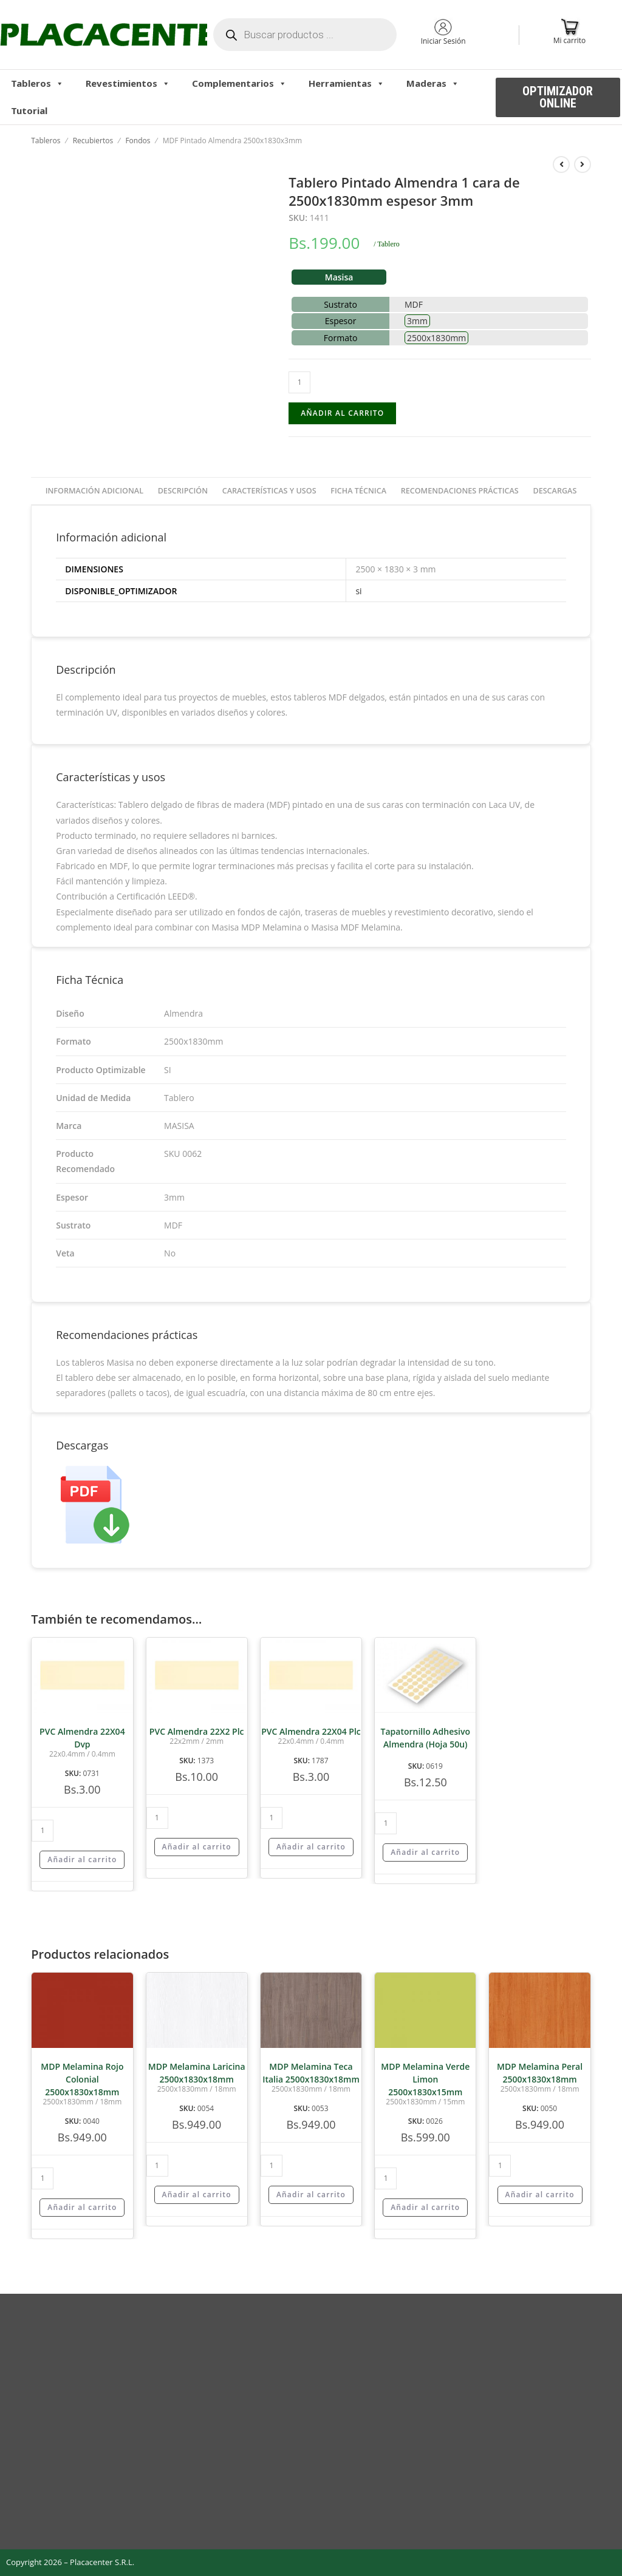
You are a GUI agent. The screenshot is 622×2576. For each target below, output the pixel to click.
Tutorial (29, 110)
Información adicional (94, 491)
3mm (417, 321)
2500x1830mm (436, 338)
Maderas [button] (432, 83)
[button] (558, 97)
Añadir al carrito (342, 413)
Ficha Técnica (358, 491)
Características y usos (269, 491)
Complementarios (239, 83)
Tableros (37, 83)
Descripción (183, 491)
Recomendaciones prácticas (460, 491)
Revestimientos (128, 83)
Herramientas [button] (346, 83)
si (358, 591)
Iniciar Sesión (443, 41)
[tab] (94, 491)
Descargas (554, 491)
